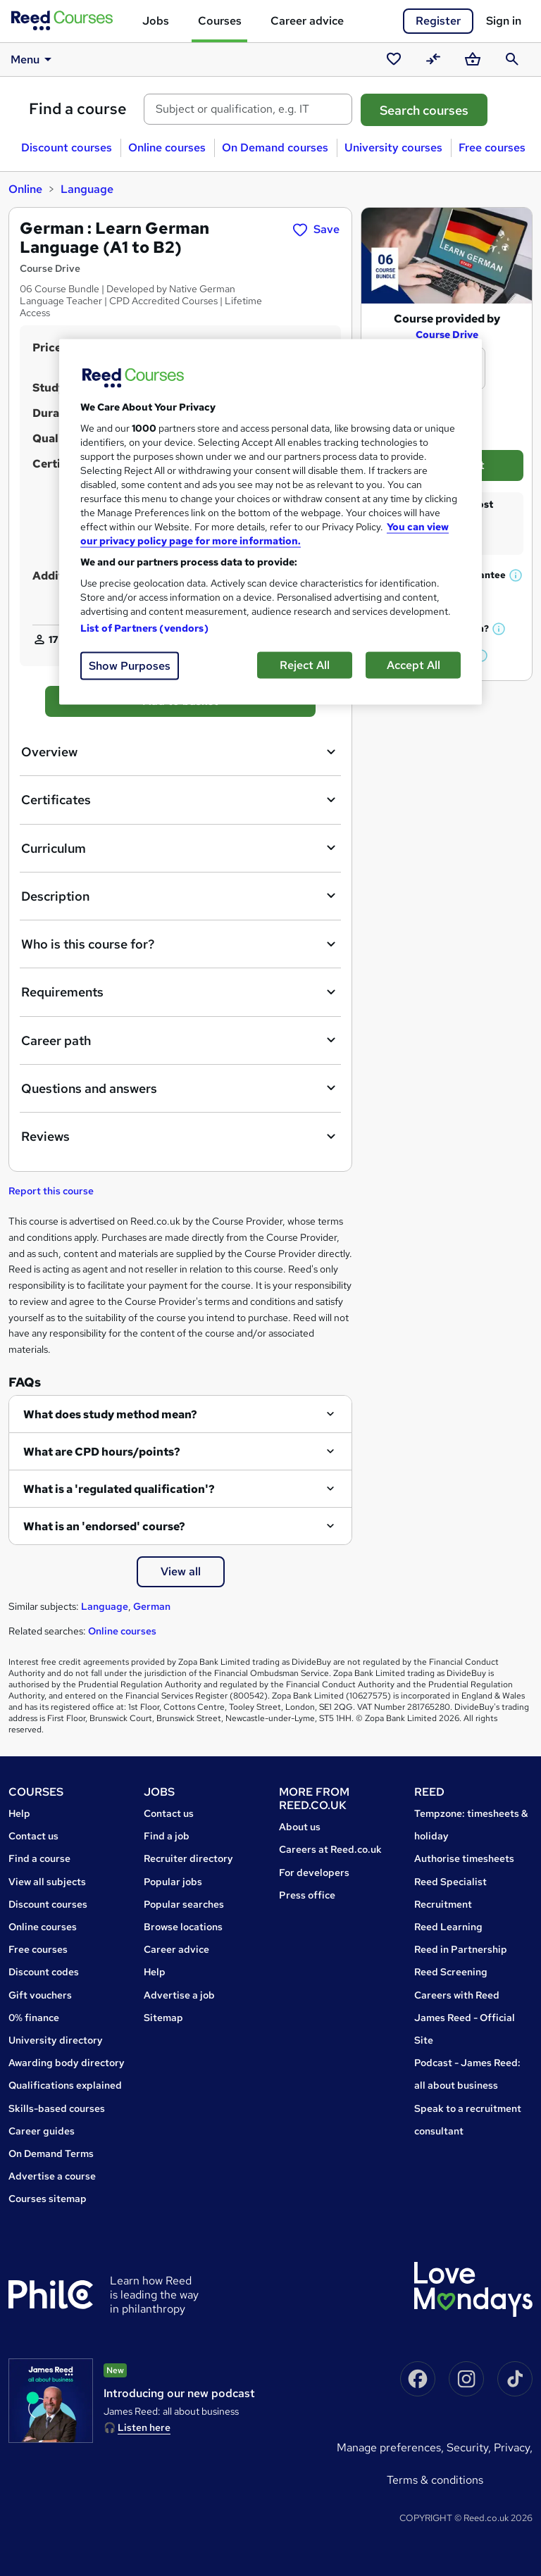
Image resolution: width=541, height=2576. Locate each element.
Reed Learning (448, 1926)
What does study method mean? (110, 1414)
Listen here (144, 2427)
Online (25, 189)
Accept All (413, 664)
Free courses (492, 147)
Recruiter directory (188, 1858)
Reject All (305, 664)
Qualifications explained (65, 2085)
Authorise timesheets (464, 1858)
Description (180, 895)
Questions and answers (180, 1088)
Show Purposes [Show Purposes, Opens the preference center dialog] (129, 665)
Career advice (307, 20)
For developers (314, 1872)
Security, (470, 2447)
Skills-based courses (56, 2108)
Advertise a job (179, 1995)
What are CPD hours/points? (101, 1451)
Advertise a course (52, 2176)
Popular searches (184, 1904)
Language (87, 189)
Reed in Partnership (460, 1949)
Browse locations (183, 1926)
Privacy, (513, 2447)
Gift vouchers (40, 1995)
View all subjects (47, 1881)
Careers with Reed (456, 1995)
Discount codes (43, 1971)
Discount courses (66, 147)
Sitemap (163, 2017)
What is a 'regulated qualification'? (119, 1489)
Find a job (166, 1836)
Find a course (78, 109)
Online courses (167, 147)
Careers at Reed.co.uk (330, 1849)
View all (181, 1571)
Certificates (180, 800)
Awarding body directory (66, 2062)
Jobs (155, 20)
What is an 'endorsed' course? (104, 1526)
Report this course (51, 1190)
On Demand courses (275, 147)
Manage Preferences (389, 2447)
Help (19, 1813)
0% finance (33, 2017)
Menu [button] (33, 59)
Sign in (503, 20)
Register (438, 20)
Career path (180, 1040)
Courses (220, 20)
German (151, 1606)
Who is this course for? (180, 944)
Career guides (41, 2131)
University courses (393, 147)
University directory (55, 2040)
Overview (180, 752)
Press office (307, 1895)
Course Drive (447, 334)
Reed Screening (450, 1971)
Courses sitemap (47, 2198)
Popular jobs (173, 1881)
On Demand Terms (51, 2153)
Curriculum (180, 847)
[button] (516, 575)
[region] (270, 521)
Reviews (180, 1136)
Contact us (33, 1836)
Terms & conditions (435, 2479)
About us (300, 1826)
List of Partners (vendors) (144, 627)
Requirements (180, 992)
